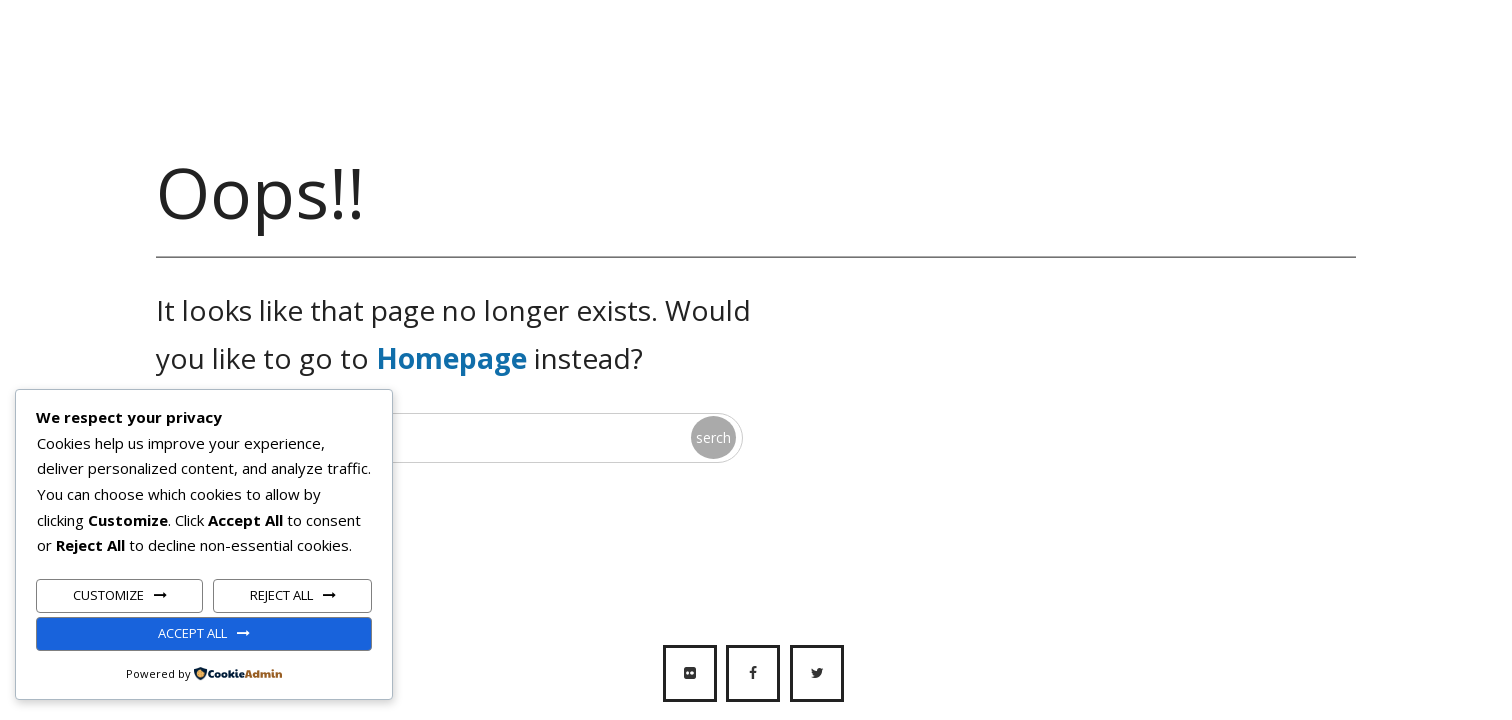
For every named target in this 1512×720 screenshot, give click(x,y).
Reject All (281, 595)
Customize (108, 595)
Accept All (192, 633)
